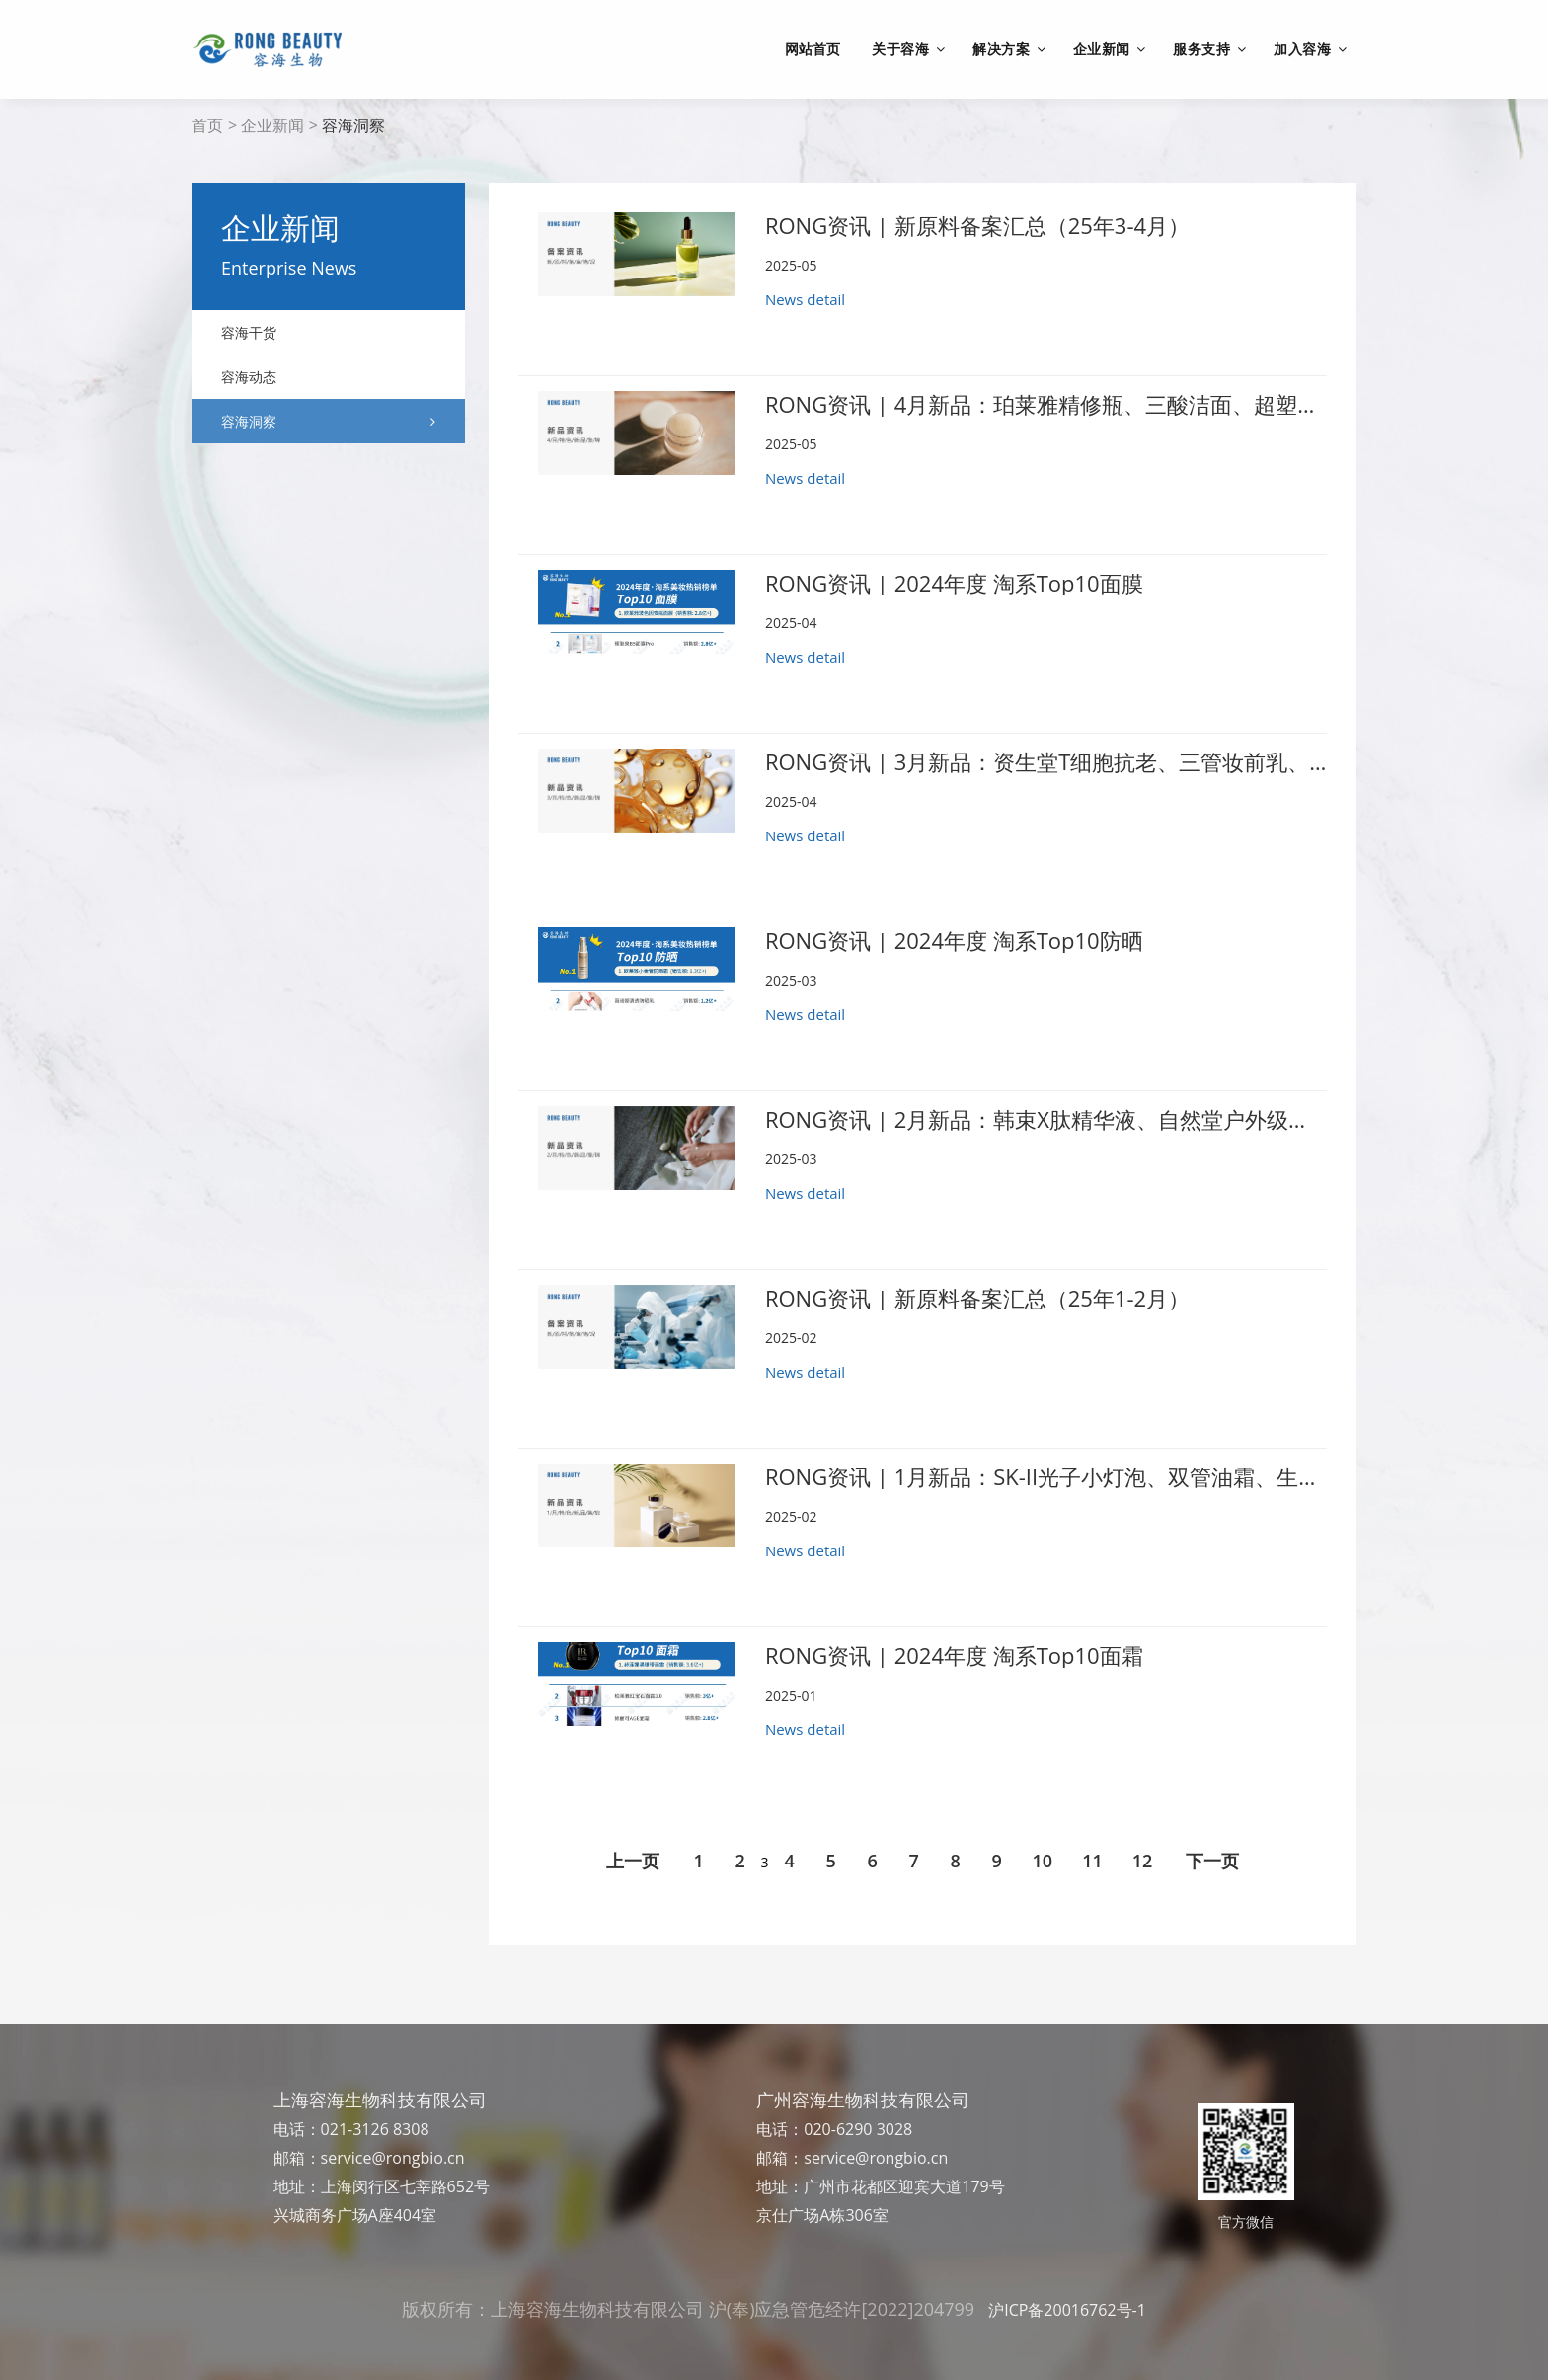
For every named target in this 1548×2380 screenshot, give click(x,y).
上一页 (632, 1860)
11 (1092, 1860)
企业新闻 (272, 125)
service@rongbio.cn (393, 2158)
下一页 (1212, 1860)
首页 (207, 125)
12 (1142, 1860)
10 (1043, 1860)
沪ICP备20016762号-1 (1067, 2310)
